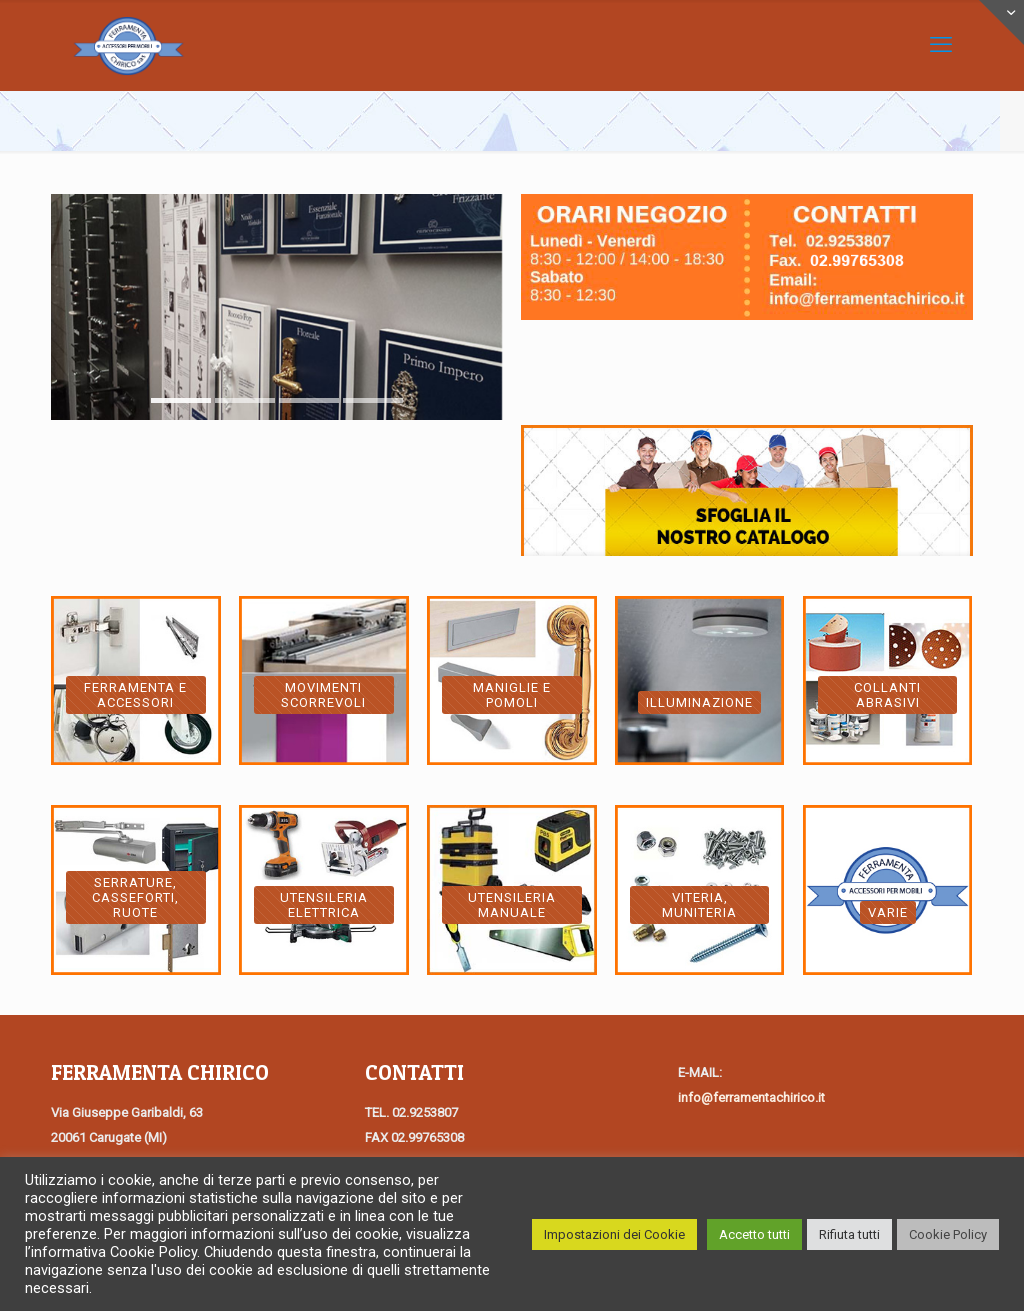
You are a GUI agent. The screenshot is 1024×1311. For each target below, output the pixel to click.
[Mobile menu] (941, 45)
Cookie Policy (948, 1234)
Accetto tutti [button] (754, 1234)
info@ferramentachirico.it (751, 1097)
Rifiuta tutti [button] (849, 1234)
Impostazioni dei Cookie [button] (614, 1234)
